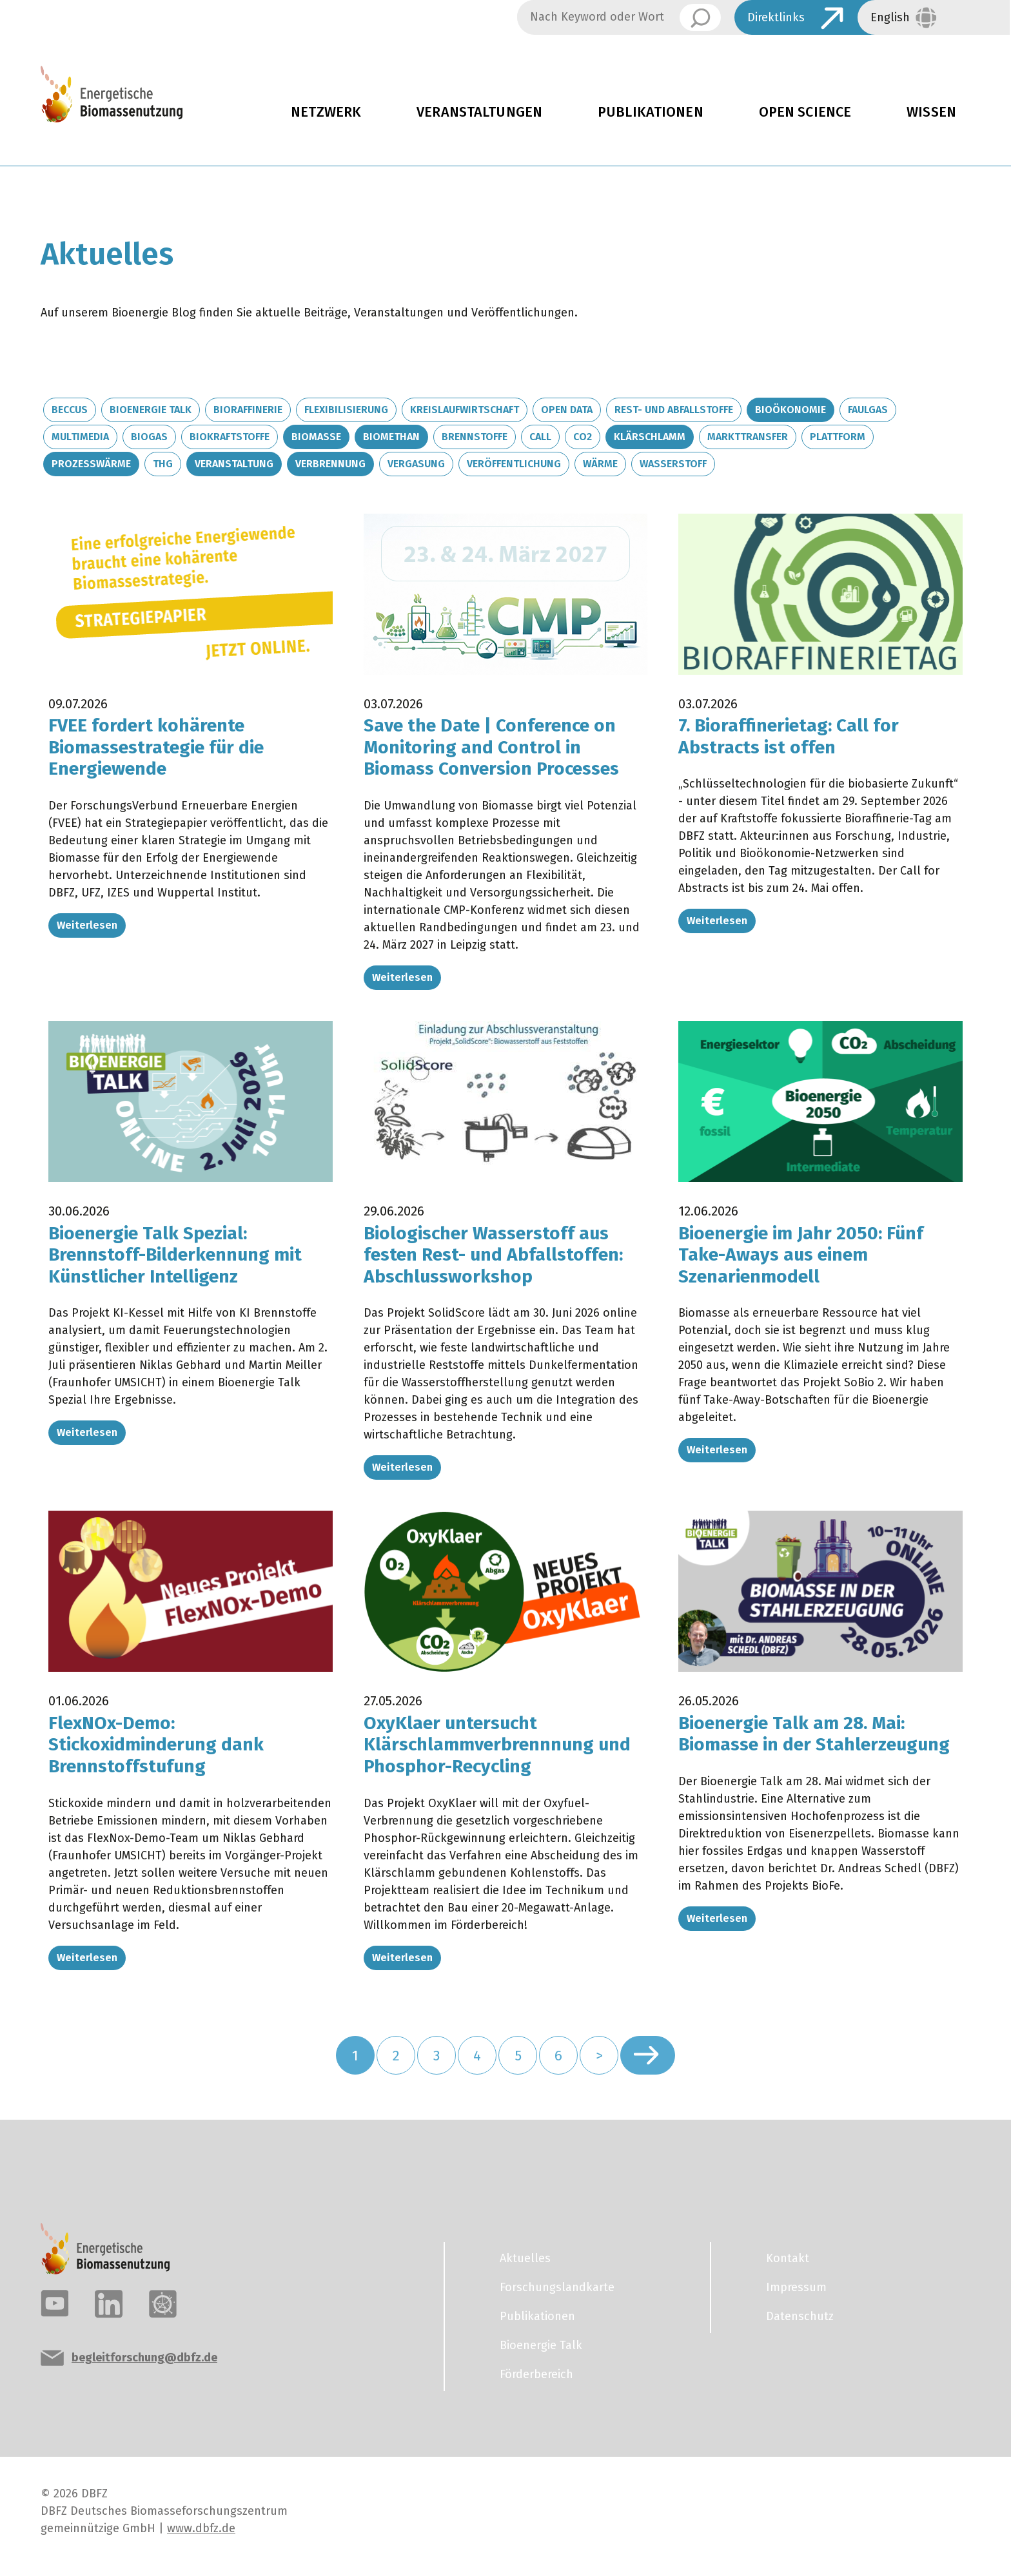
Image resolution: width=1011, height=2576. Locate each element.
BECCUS (70, 409)
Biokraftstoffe (230, 437)
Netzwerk (326, 112)
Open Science (805, 112)
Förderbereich (536, 2374)
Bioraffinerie (247, 409)
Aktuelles (525, 2258)
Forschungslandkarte (557, 2287)
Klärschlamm (649, 437)
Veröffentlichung (514, 464)
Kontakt (787, 2258)
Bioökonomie (790, 409)
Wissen (931, 112)
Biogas (149, 437)
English (890, 17)
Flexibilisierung (346, 409)
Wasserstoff (673, 464)
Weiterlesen (87, 925)
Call (540, 437)
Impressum (796, 2287)
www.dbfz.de (201, 2528)
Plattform (837, 437)
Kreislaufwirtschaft (464, 409)
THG (163, 464)
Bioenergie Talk (150, 409)
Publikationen (650, 112)
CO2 (582, 437)
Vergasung (416, 464)
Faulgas (868, 409)
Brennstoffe (474, 437)
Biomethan (391, 437)
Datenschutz (800, 2316)
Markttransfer (747, 437)
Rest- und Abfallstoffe (673, 409)
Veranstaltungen (479, 112)
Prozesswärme (91, 464)
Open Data (567, 409)
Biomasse (316, 437)
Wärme (600, 464)
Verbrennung (330, 464)
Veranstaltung (234, 464)
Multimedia (80, 437)
